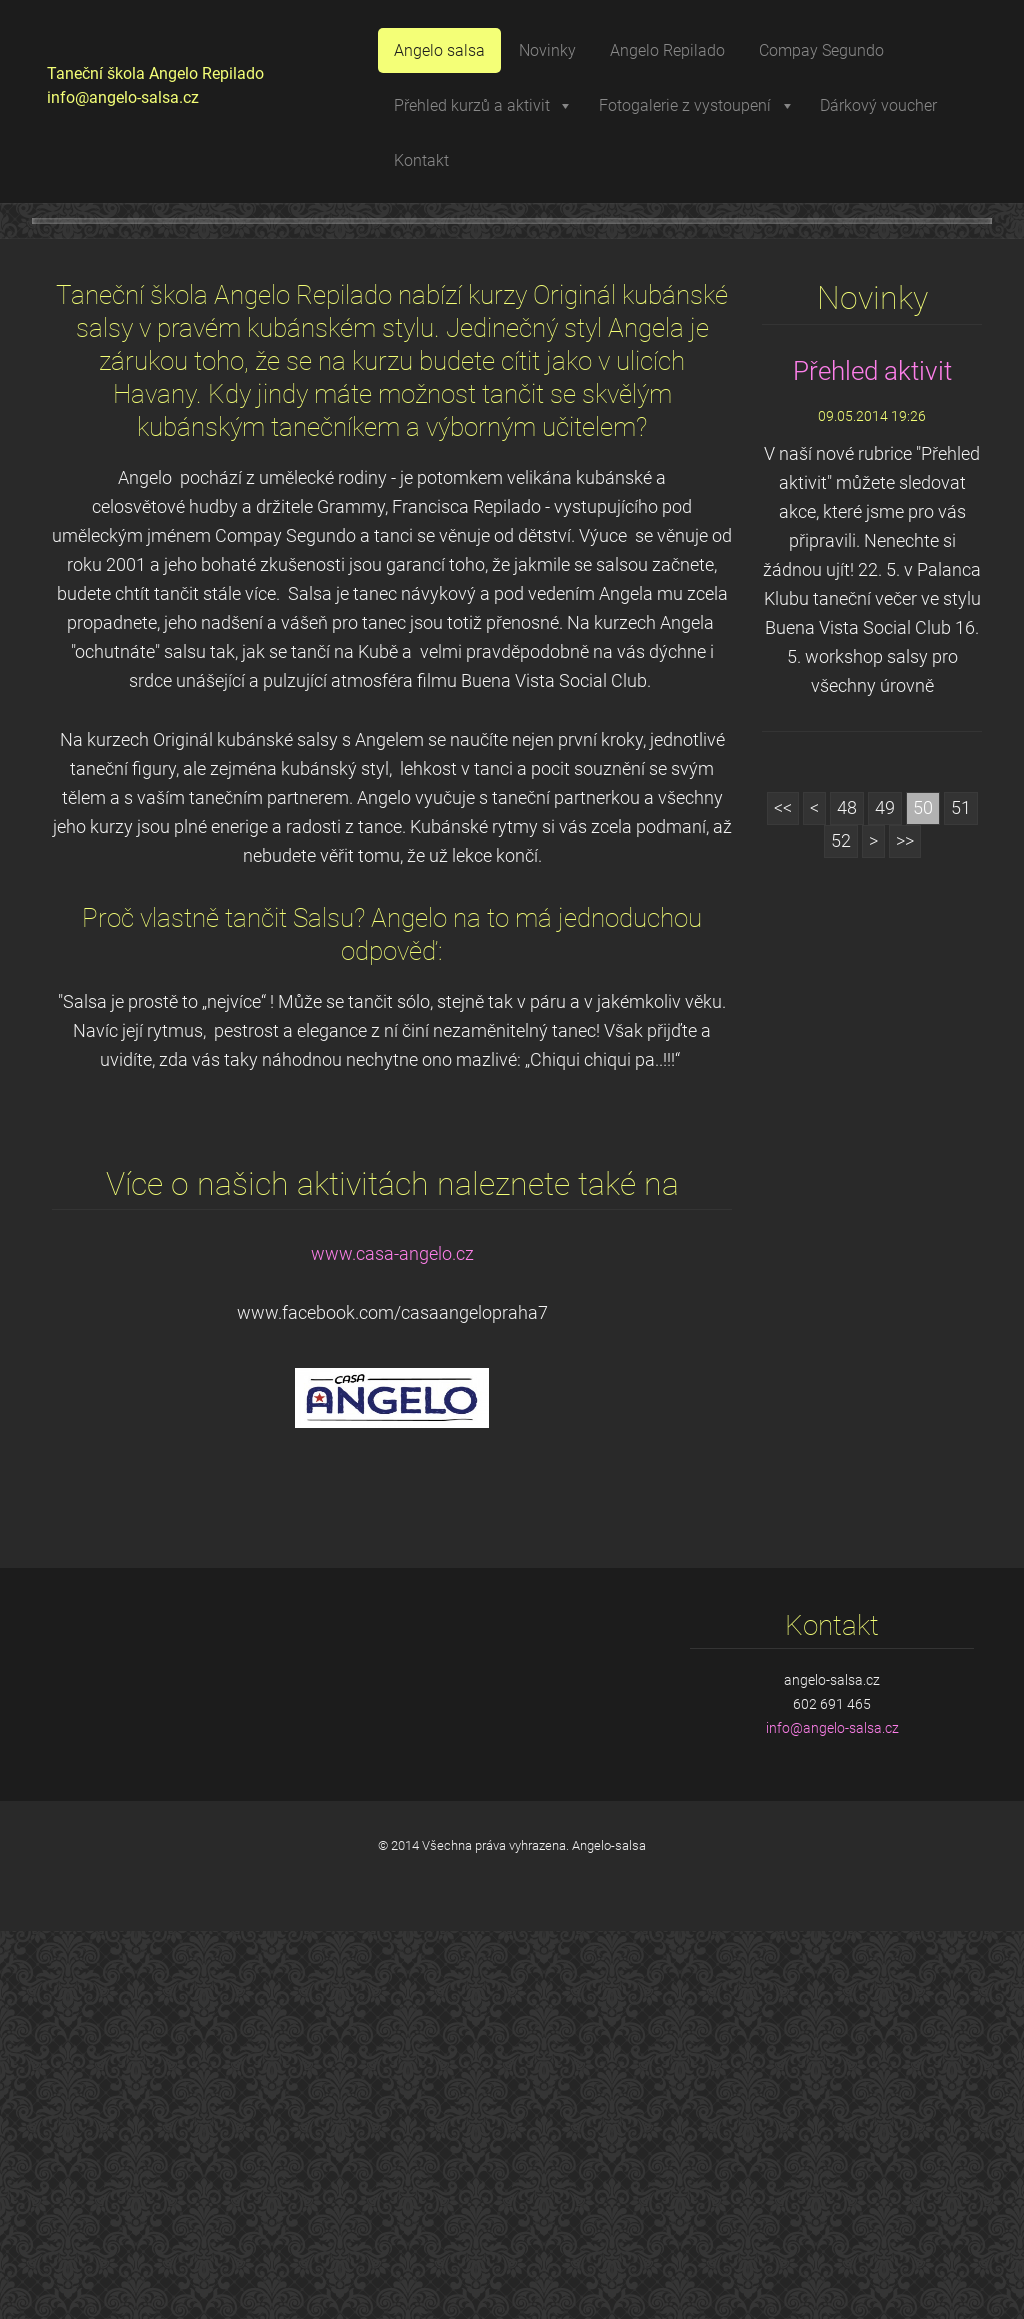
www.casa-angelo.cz (392, 1642)
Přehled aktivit (872, 759)
